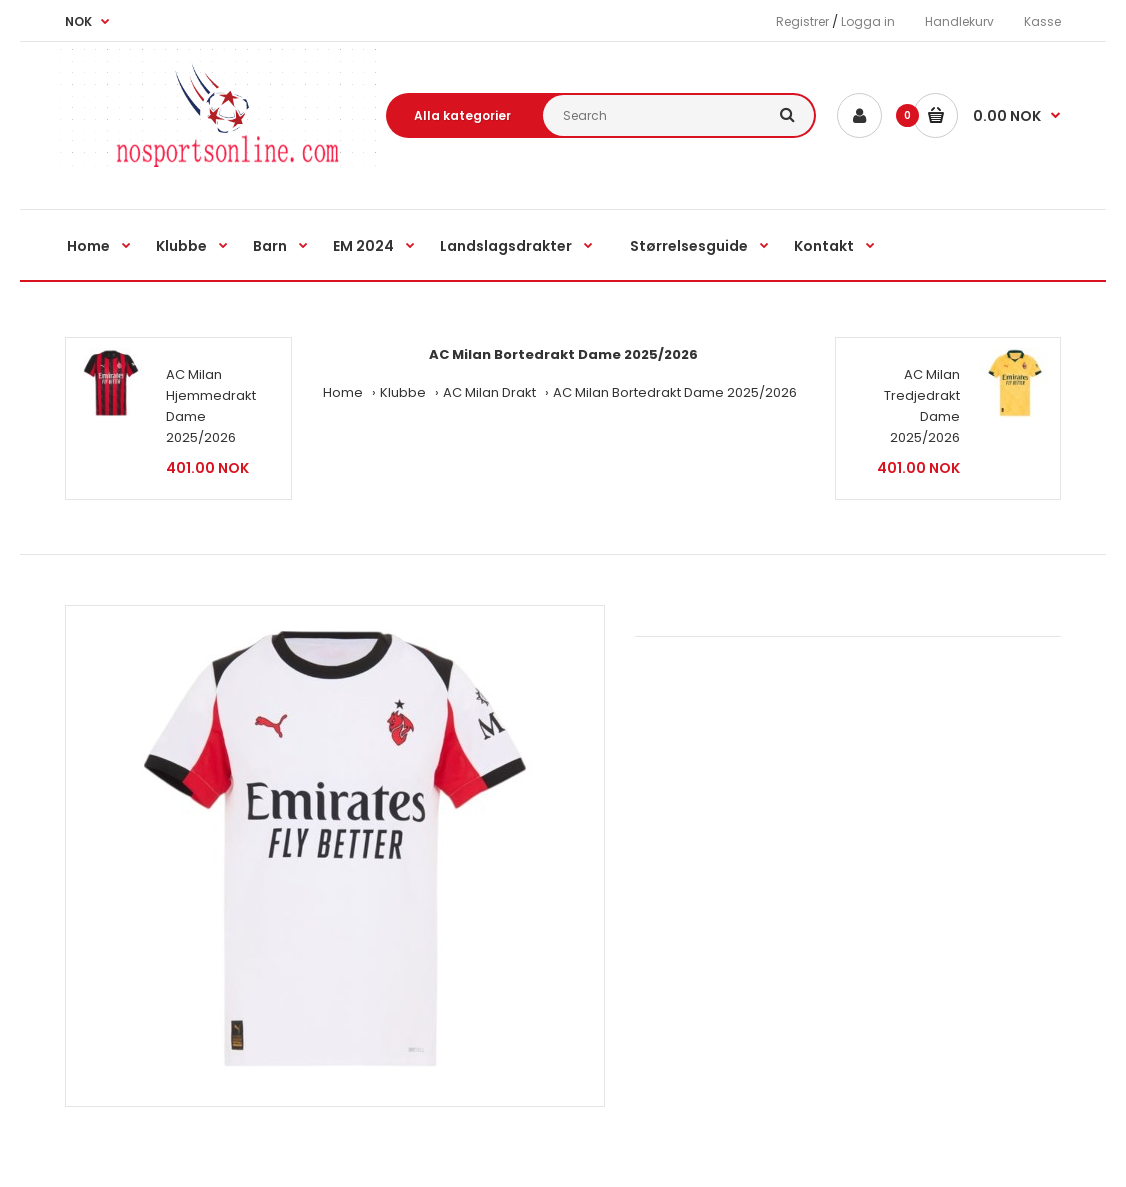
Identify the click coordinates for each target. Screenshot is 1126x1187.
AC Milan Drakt (489, 392)
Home (343, 392)
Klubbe (403, 392)
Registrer (802, 21)
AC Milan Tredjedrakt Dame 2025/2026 (922, 405)
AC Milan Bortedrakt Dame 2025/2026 (675, 392)
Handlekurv (959, 21)
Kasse (1042, 21)
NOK (78, 21)
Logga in (868, 21)
